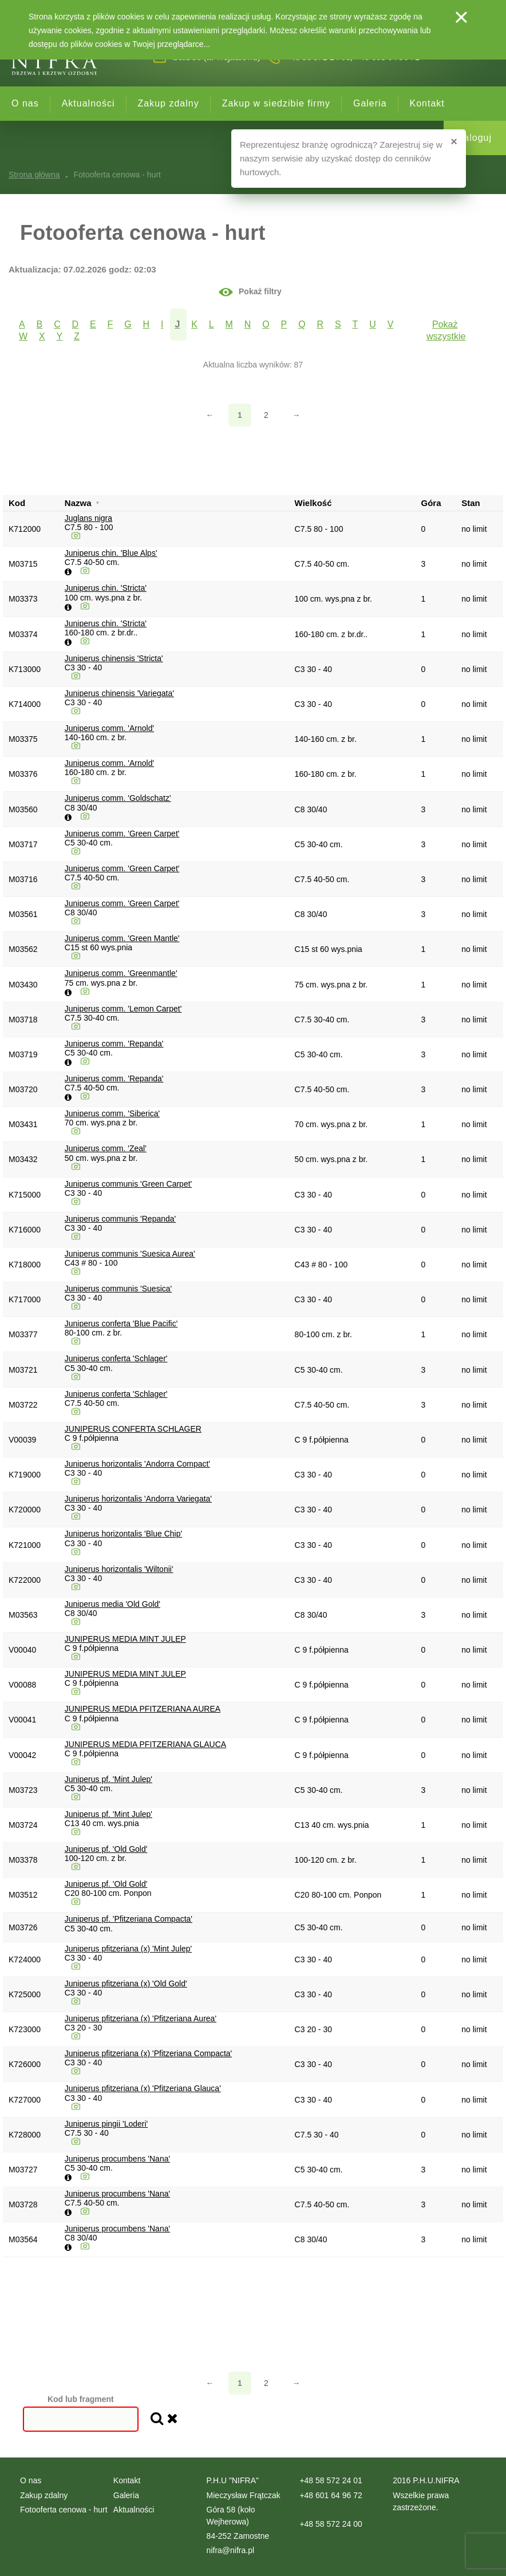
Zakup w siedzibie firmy (276, 103)
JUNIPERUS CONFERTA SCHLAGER (133, 1428)
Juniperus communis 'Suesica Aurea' (130, 1253)
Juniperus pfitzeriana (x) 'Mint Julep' (128, 1948)
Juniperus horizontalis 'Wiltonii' (119, 1569)
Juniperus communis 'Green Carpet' (128, 1183)
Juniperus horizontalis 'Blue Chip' (123, 1533)
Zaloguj (475, 138)
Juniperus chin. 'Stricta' (106, 587)
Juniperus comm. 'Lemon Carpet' (123, 1008)
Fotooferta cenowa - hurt (64, 2509)
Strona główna (34, 174)
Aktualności (88, 103)
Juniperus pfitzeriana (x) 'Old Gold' (126, 1983)
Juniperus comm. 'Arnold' (109, 728)
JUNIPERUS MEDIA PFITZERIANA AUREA (142, 1708)
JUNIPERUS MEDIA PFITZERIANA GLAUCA (145, 1744)
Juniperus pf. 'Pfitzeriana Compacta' (128, 1918)
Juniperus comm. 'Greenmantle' (121, 973)
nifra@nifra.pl (230, 2550)
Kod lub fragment (81, 2399)
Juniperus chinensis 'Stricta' (114, 658)
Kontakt (427, 103)
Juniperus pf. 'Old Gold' (106, 1849)
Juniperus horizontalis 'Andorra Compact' (137, 1463)
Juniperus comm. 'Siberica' (112, 1113)
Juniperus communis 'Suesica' (118, 1288)
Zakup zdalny (168, 103)
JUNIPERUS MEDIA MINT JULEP (125, 1638)
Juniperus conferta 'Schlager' (116, 1358)
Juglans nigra (88, 518)
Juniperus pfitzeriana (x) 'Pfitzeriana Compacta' (148, 2053)
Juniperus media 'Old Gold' (112, 1604)
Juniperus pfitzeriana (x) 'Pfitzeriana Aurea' (140, 2018)
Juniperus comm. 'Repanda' (114, 1043)
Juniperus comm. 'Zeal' (106, 1148)
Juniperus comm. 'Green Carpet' (122, 833)
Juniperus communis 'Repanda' (120, 1218)
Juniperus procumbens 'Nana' (117, 2158)
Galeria (370, 103)
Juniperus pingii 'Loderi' (106, 2123)
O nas (25, 103)
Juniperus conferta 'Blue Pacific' (121, 1323)
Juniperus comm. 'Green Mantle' (122, 938)
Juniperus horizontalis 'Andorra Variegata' (138, 1498)
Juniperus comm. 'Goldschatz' (118, 798)
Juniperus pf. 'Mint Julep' (108, 1779)
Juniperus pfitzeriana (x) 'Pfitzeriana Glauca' (143, 2088)
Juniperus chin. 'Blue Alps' (111, 553)
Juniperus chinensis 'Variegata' (119, 693)
